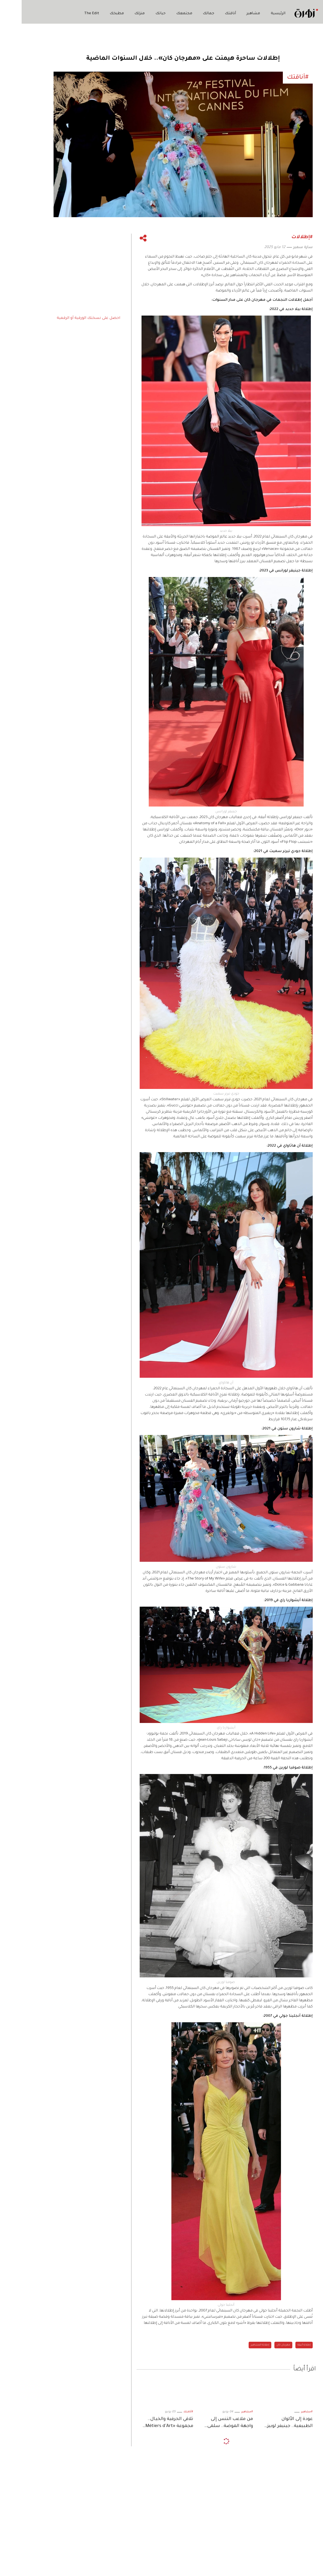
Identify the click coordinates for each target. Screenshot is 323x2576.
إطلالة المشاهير (238, 2345)
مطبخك (95, 14)
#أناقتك (167, 2411)
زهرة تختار (307, 2487)
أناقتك (208, 14)
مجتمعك (163, 14)
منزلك (118, 14)
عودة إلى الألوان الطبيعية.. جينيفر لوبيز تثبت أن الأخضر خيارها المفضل (268, 2423)
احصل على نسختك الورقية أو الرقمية (67, 318)
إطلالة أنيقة (282, 2345)
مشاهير (232, 14)
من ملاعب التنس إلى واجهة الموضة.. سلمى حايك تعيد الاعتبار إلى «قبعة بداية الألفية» (208, 2423)
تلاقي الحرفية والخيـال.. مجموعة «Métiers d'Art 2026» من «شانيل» (148, 2423)
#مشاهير (285, 2411)
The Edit (70, 14)
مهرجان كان (262, 2345)
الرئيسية (256, 14)
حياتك (139, 14)
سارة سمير (281, 247)
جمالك (187, 14)
